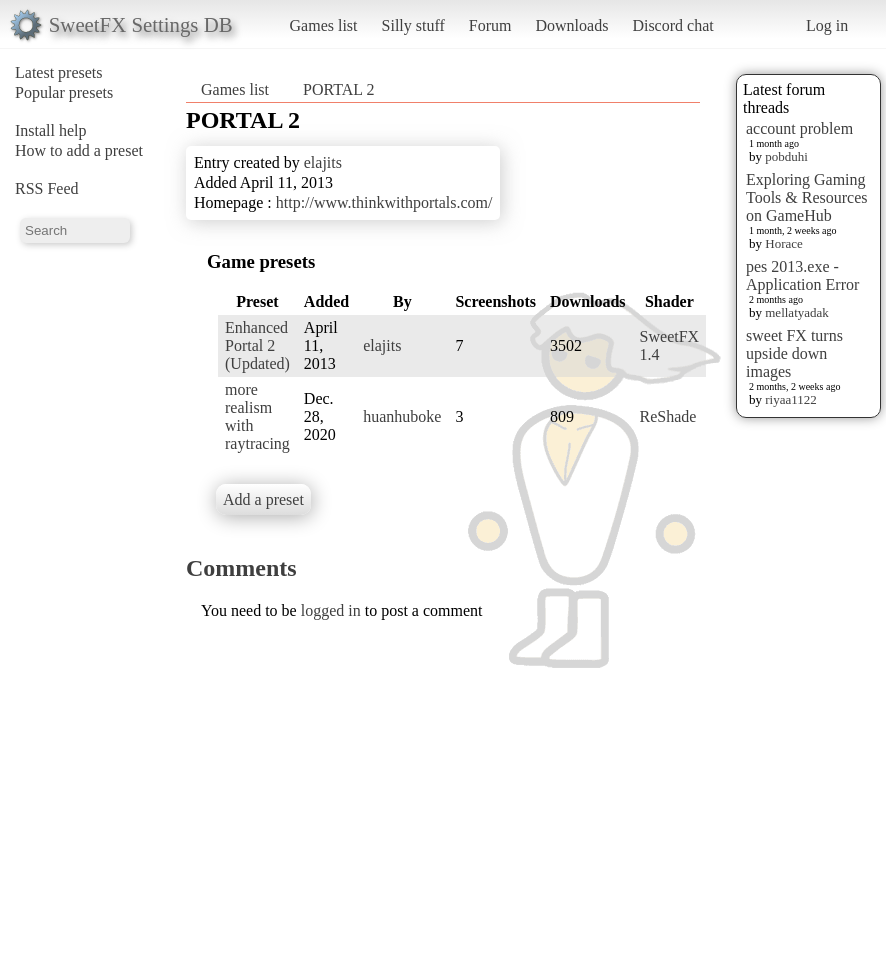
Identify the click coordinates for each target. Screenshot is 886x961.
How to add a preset (79, 150)
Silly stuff (413, 25)
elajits (323, 162)
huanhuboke (402, 416)
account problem (799, 128)
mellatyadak (797, 312)
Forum (490, 25)
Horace (784, 243)
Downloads (571, 25)
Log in (827, 25)
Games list (324, 25)
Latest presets (59, 72)
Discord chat (672, 25)
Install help (51, 130)
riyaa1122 (791, 399)
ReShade (668, 416)
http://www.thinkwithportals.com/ (384, 202)
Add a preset (263, 499)
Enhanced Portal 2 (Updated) (257, 345)
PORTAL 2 (338, 89)
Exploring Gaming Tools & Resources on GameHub (807, 197)
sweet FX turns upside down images (794, 353)
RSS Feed (47, 188)
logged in (331, 610)
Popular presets (64, 92)
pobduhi (786, 156)
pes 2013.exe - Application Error (802, 275)
